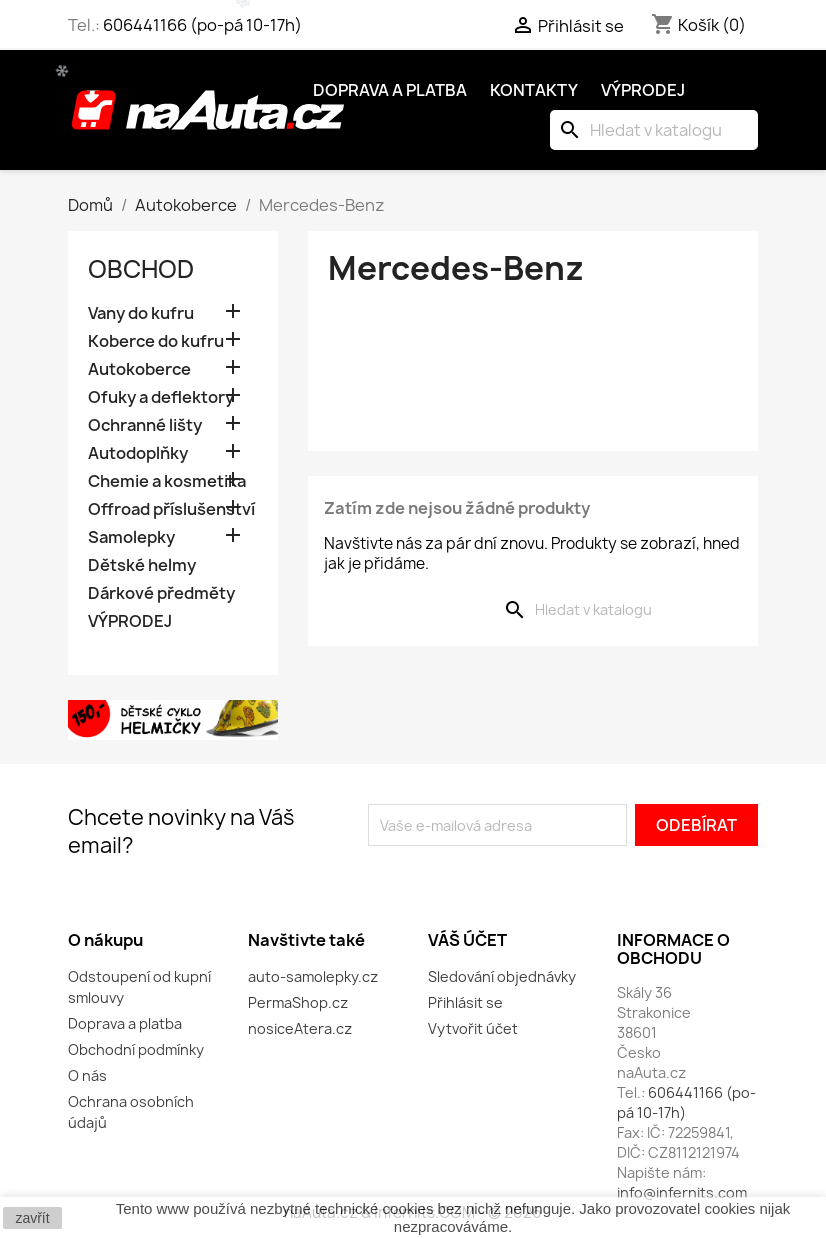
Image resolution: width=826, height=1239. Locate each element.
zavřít (32, 1218)
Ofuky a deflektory (161, 397)
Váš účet (467, 940)
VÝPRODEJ (130, 621)
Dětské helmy (142, 565)
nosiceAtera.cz (300, 1028)
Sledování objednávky (502, 976)
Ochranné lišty (145, 425)
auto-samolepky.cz (313, 976)
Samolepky (131, 537)
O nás (87, 1075)
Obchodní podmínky (136, 1049)
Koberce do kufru (156, 341)
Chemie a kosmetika (167, 481)
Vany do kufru (141, 313)
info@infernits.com (682, 1192)
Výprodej (643, 90)
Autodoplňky (138, 453)
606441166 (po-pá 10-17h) (202, 25)
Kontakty (534, 90)
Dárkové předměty (161, 593)
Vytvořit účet (473, 1028)
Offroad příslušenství (171, 509)
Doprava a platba (390, 90)
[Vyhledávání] (654, 130)
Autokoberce (139, 369)
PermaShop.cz (298, 1002)
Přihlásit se (465, 1002)
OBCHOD (141, 269)
